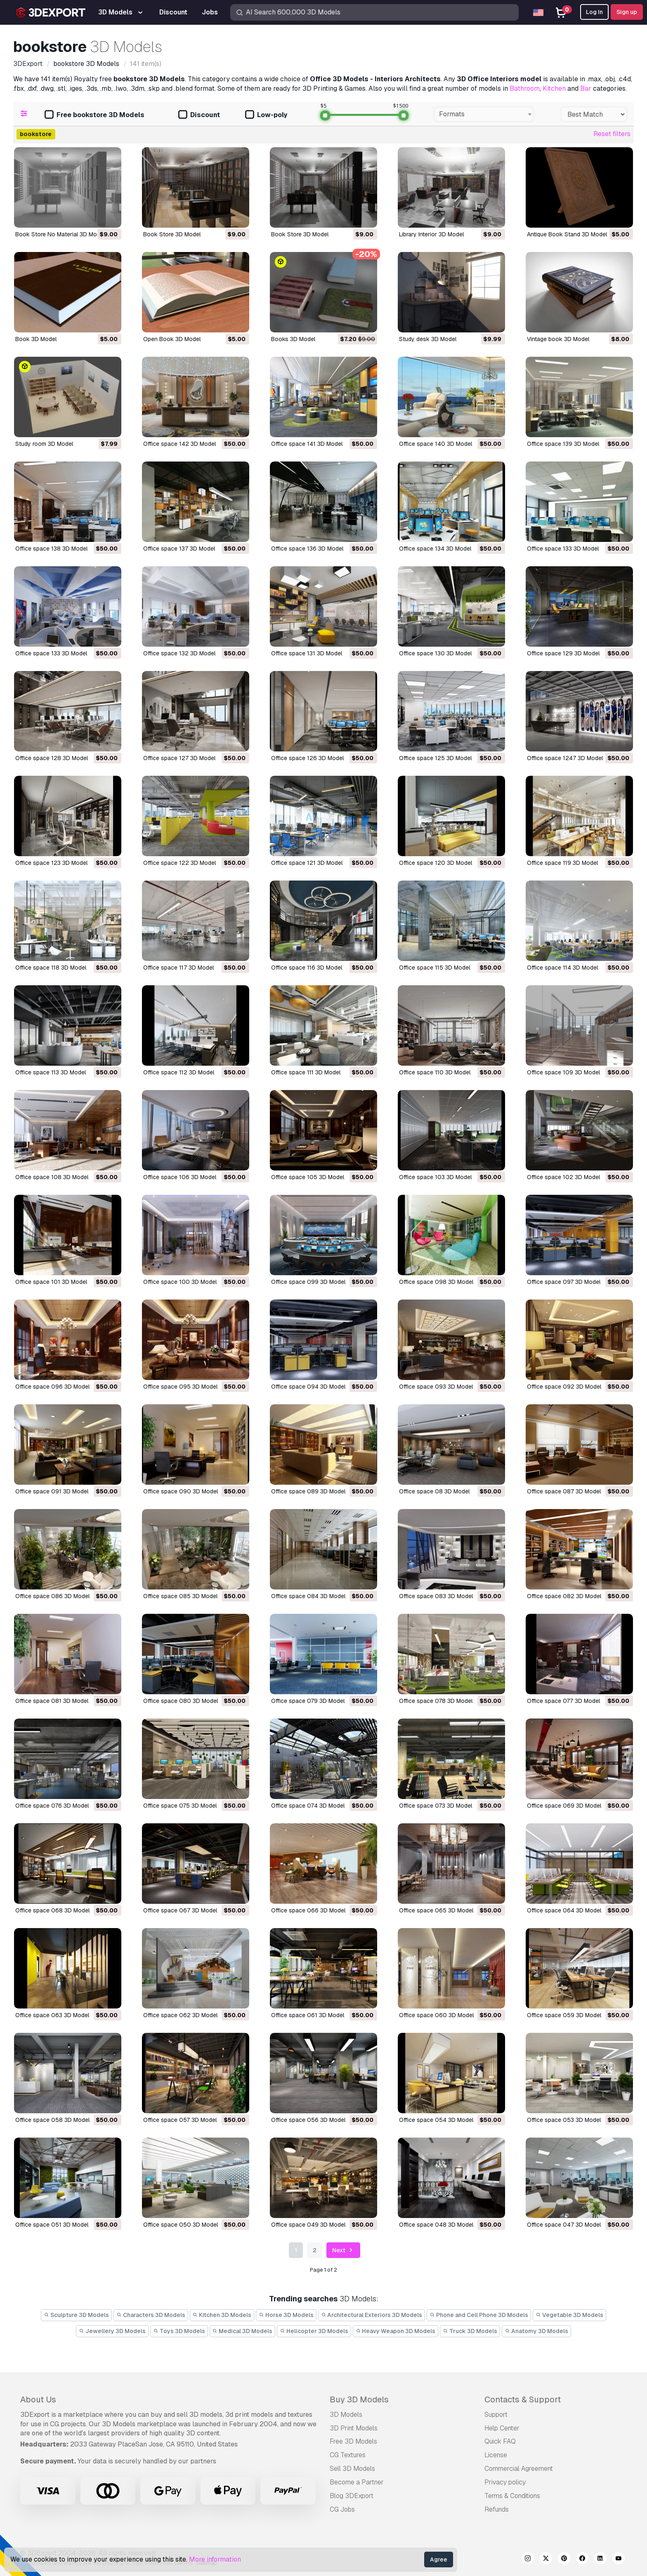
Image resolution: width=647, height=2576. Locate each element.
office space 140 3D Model (435, 443)
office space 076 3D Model (52, 1805)
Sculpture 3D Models (76, 2315)
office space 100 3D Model (180, 1282)
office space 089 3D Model (308, 1491)
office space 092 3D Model (564, 1386)
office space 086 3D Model (52, 1596)
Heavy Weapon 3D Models (396, 2331)
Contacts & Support (522, 2399)
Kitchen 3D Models (222, 2315)
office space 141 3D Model (306, 443)
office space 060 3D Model (436, 2015)
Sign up (626, 12)
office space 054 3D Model (436, 2120)
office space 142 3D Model (179, 443)
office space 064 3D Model (564, 1910)
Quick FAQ (500, 2441)
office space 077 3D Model (563, 1701)
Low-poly (266, 115)
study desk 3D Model (427, 339)
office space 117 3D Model (178, 967)
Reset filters (611, 134)
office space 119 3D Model (562, 863)
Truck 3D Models (470, 2331)
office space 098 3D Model (436, 1282)
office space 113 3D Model (50, 1072)
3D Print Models (354, 2428)
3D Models (346, 2414)
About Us (38, 2399)
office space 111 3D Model (305, 1072)
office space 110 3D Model (434, 1072)
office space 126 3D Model (307, 758)
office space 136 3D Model (307, 548)
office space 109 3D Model (563, 1072)
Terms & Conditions (512, 2495)
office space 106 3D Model (179, 1177)
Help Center (501, 2428)
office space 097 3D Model (563, 1282)
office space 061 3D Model (307, 2015)
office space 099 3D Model (308, 1282)
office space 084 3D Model (308, 1596)
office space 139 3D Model (563, 443)
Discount (199, 115)
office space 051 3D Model (51, 2224)
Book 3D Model (36, 339)
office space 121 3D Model (306, 863)
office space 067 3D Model (180, 1910)
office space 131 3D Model (306, 653)
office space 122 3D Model (179, 863)
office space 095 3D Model (180, 1386)
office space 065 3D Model (436, 1910)
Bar (585, 88)
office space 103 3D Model (435, 1177)
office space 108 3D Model (51, 1177)
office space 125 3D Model (435, 758)
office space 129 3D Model (563, 653)
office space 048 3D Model (436, 2224)
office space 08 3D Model (434, 1491)
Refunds (496, 2509)
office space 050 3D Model (180, 2224)
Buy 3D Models (359, 2399)
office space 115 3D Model (434, 967)
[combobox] (483, 114)
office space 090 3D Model (180, 1491)
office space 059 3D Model (564, 2015)
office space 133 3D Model (563, 548)
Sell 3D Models (352, 2468)
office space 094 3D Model (308, 1386)
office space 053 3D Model (564, 2120)
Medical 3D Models (243, 2331)
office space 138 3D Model (51, 548)
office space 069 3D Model (564, 1805)
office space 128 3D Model (51, 758)
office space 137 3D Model (179, 548)
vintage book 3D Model (558, 339)
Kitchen (554, 88)
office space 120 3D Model (435, 863)
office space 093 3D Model (436, 1386)
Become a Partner (357, 2482)
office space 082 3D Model (564, 1596)
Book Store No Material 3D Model (60, 234)
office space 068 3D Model (52, 1910)
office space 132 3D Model (179, 653)
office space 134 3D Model (435, 548)
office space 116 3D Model (306, 967)
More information (215, 2559)
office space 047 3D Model (564, 2224)
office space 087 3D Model (564, 1491)
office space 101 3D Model (51, 1282)
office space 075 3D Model (180, 1805)
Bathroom (525, 88)
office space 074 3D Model (308, 1805)
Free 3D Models (353, 2441)
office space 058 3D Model (52, 2120)
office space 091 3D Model (51, 1491)
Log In (594, 12)
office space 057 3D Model (180, 2120)
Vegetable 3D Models (569, 2315)
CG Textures (348, 2455)
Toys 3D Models (179, 2331)
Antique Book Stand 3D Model (567, 234)
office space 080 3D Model (180, 1701)
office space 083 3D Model (436, 1596)
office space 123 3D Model (51, 863)
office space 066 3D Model (308, 1910)
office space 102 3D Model (563, 1177)
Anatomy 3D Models (536, 2331)
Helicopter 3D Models (314, 2331)
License (495, 2455)
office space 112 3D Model (178, 1072)
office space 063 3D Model (52, 2015)
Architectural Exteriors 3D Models (372, 2315)
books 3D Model (293, 339)
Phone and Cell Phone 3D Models (479, 2315)
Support (496, 2414)
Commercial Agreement (518, 2468)
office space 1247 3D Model (565, 758)
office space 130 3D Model (435, 653)
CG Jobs (342, 2509)
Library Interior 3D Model (431, 234)
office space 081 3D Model (51, 1701)
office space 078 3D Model (435, 1701)
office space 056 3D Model (308, 2120)
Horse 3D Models (286, 2315)
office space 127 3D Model (179, 758)
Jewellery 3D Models (112, 2331)
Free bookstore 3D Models (94, 115)
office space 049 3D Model (308, 2224)
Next (343, 2250)
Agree (438, 2559)
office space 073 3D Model (435, 1805)
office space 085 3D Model (180, 1596)
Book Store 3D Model (172, 234)
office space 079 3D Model (308, 1701)
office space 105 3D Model (307, 1177)
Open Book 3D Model (172, 339)
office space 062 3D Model (180, 2015)
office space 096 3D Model (52, 1386)
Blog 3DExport (351, 2495)
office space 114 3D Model (562, 967)
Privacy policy (505, 2482)
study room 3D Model (44, 443)
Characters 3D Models (150, 2315)
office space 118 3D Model (50, 967)
